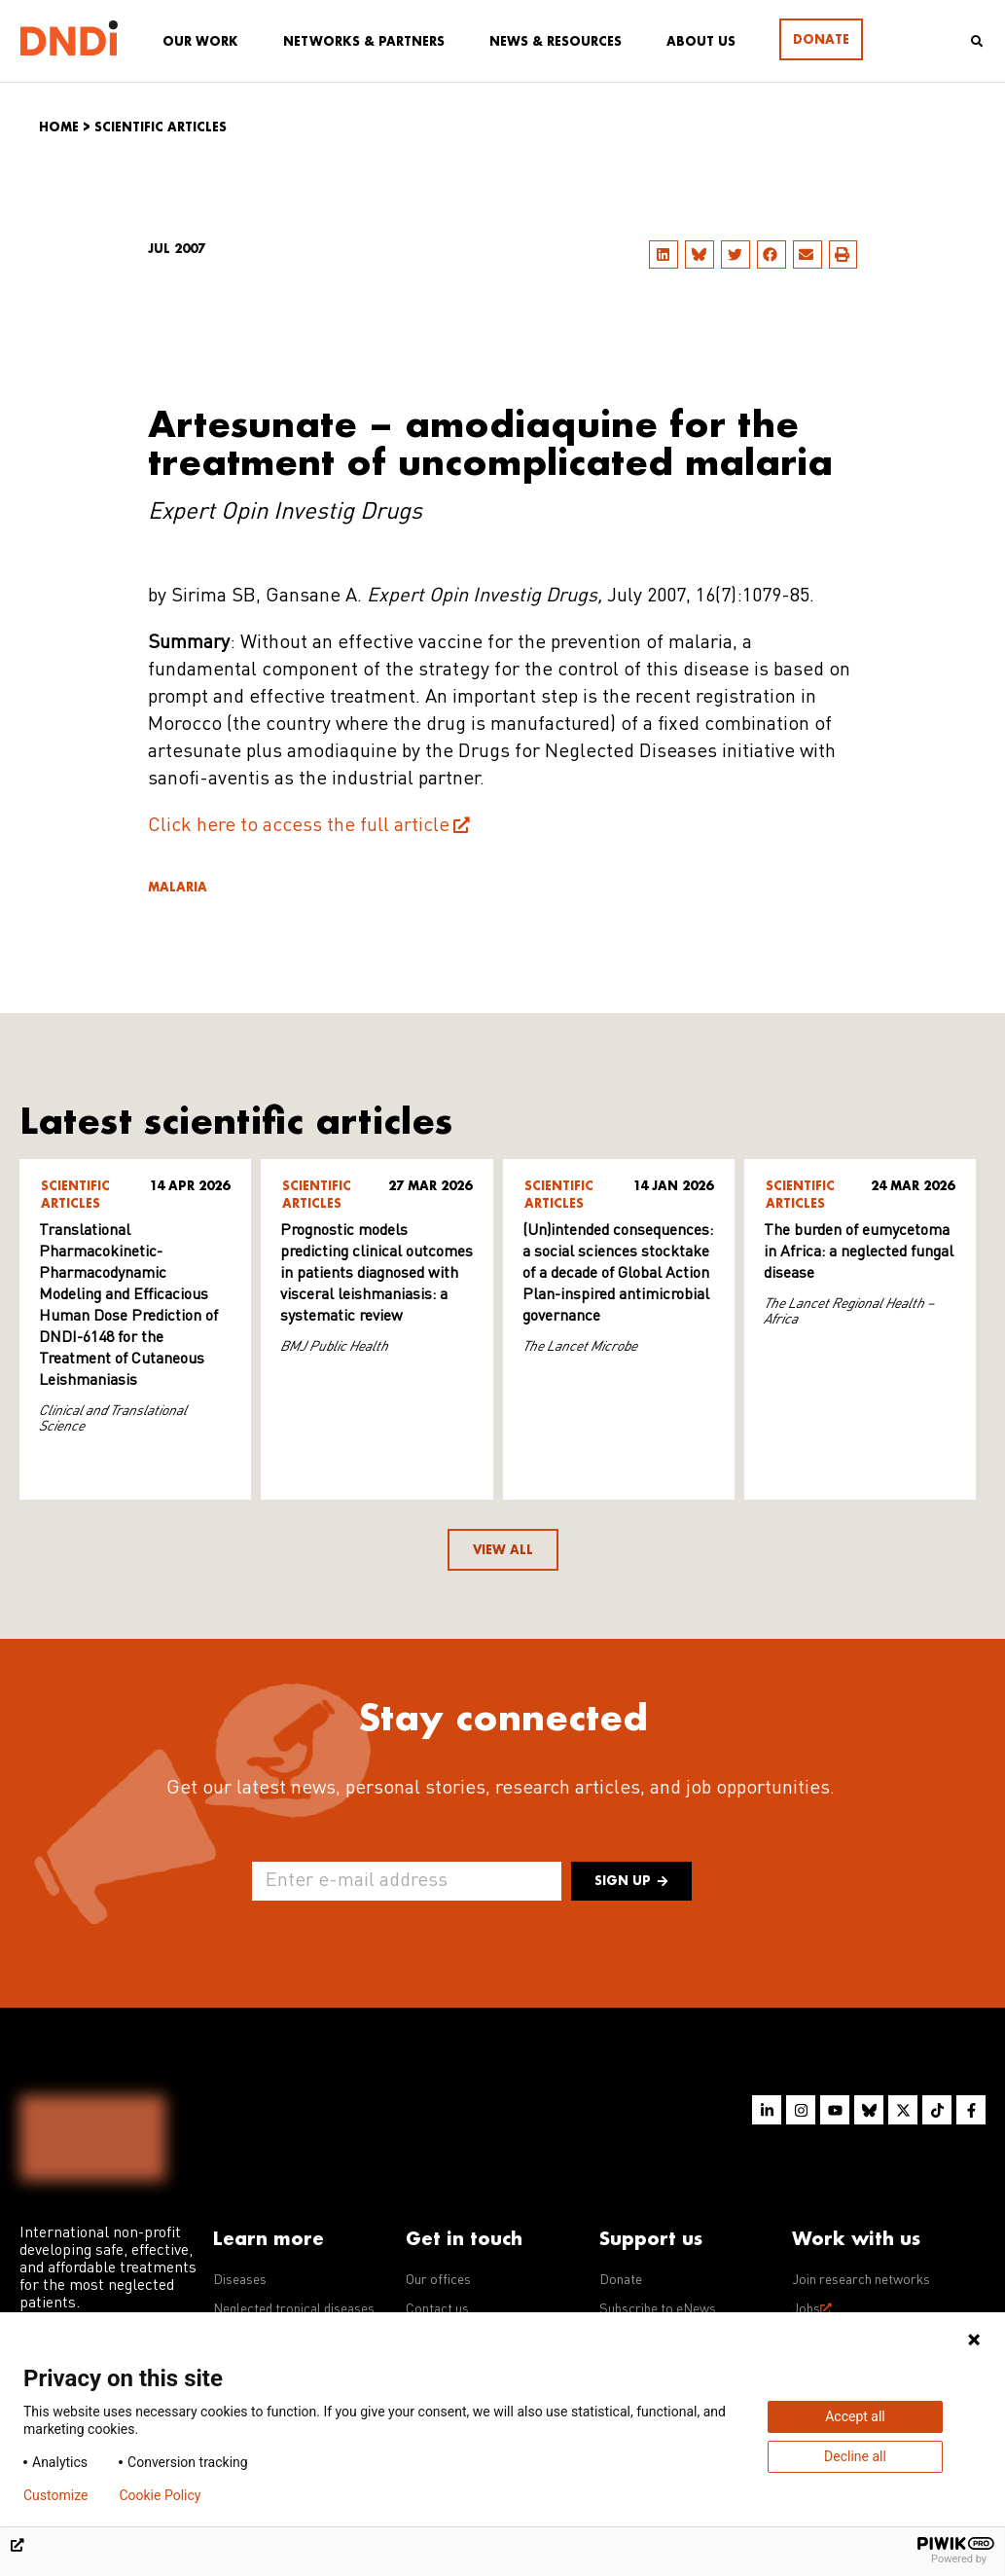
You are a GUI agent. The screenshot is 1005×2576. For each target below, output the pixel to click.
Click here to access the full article (298, 826)
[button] (663, 254)
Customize (55, 2495)
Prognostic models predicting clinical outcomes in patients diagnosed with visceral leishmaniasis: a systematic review (376, 1273)
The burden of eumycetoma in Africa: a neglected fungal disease (858, 1252)
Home (59, 127)
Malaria (177, 887)
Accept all (855, 2416)
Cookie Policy (159, 2495)
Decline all (855, 2456)
